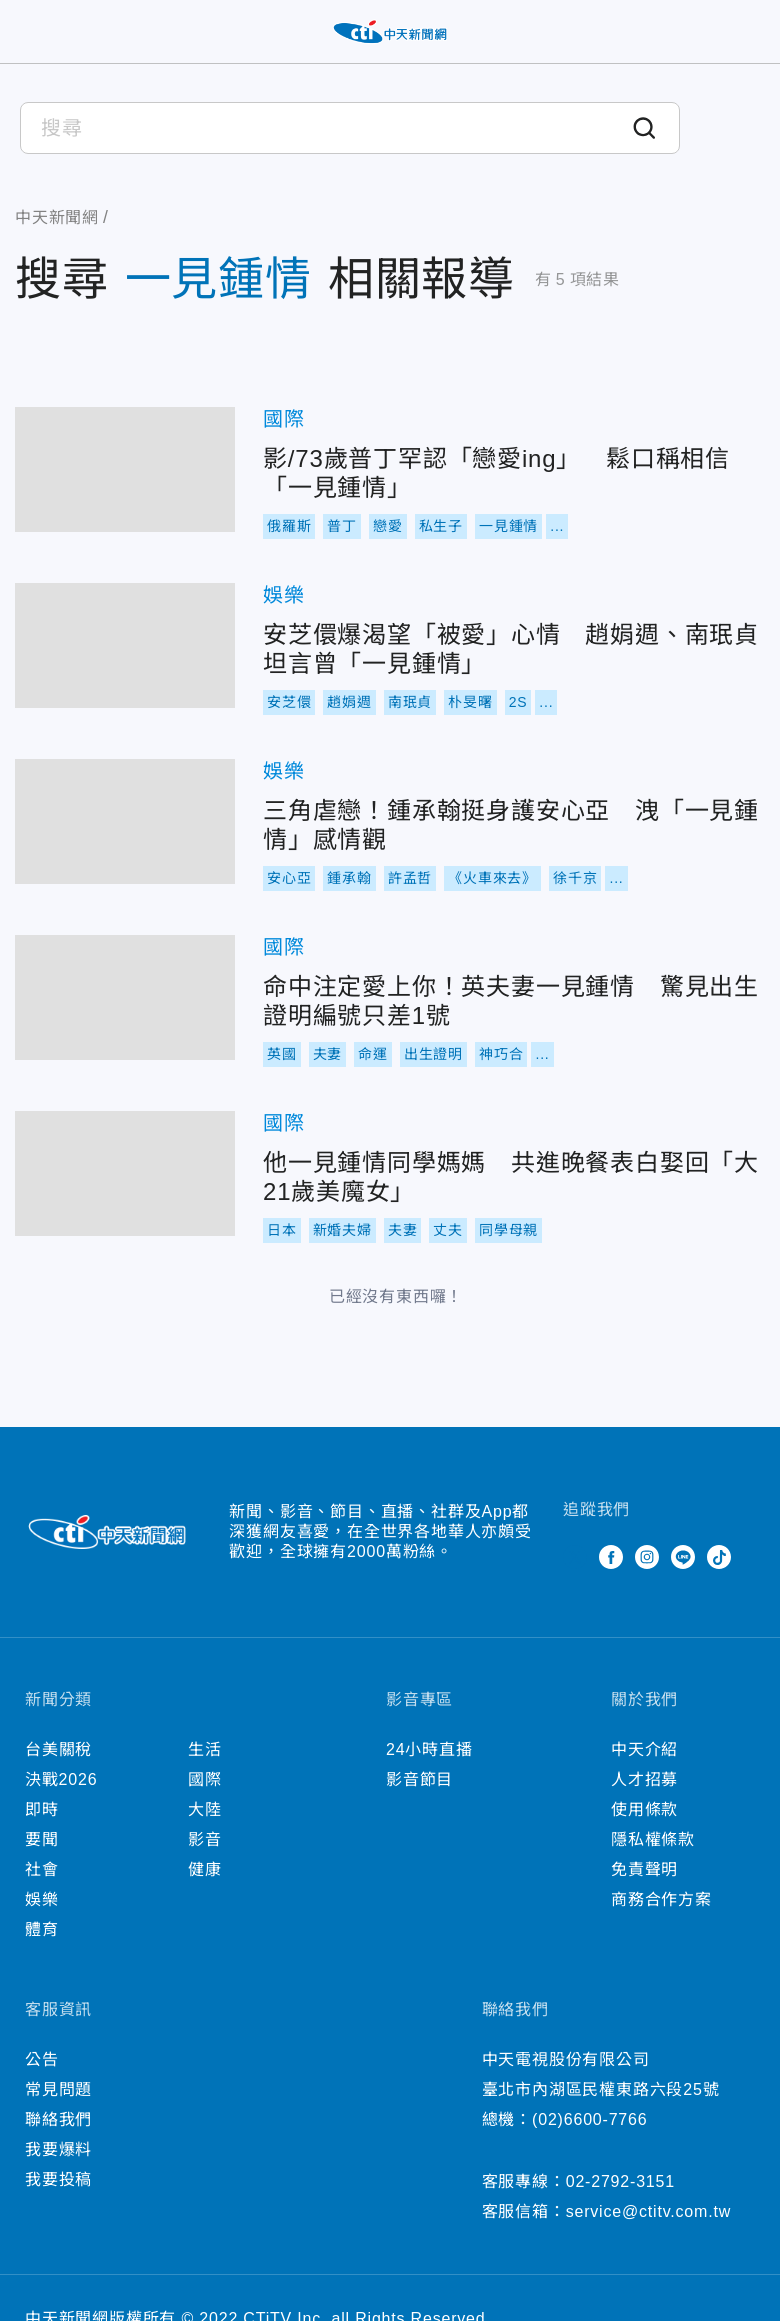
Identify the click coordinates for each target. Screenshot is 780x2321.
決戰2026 (61, 1779)
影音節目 (419, 1779)
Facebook (611, 1557)
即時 (42, 1809)
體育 (42, 1929)
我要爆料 (58, 2149)
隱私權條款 (653, 1839)
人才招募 (644, 1779)
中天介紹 (644, 1749)
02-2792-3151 (620, 2181)
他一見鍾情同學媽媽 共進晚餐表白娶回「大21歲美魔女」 (125, 1173)
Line (683, 1557)
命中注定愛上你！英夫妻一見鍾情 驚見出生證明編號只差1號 (125, 997)
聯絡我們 (58, 2119)
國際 (284, 419)
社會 (42, 1869)
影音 (205, 1839)
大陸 (205, 1809)
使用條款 (644, 1809)
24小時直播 (429, 1749)
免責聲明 (644, 1869)
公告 (42, 2059)
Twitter (575, 1557)
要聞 (42, 1839)
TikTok (719, 1557)
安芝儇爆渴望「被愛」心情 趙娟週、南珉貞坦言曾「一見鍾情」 (125, 645)
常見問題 (58, 2089)
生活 (205, 1749)
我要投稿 (58, 2179)
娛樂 (284, 595)
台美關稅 (58, 1749)
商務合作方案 (661, 1899)
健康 (205, 1869)
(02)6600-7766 (589, 2119)
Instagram (647, 1557)
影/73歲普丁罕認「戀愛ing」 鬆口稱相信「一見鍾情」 (125, 469)
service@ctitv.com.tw (648, 2211)
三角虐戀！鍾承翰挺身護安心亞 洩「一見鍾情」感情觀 (125, 821)
